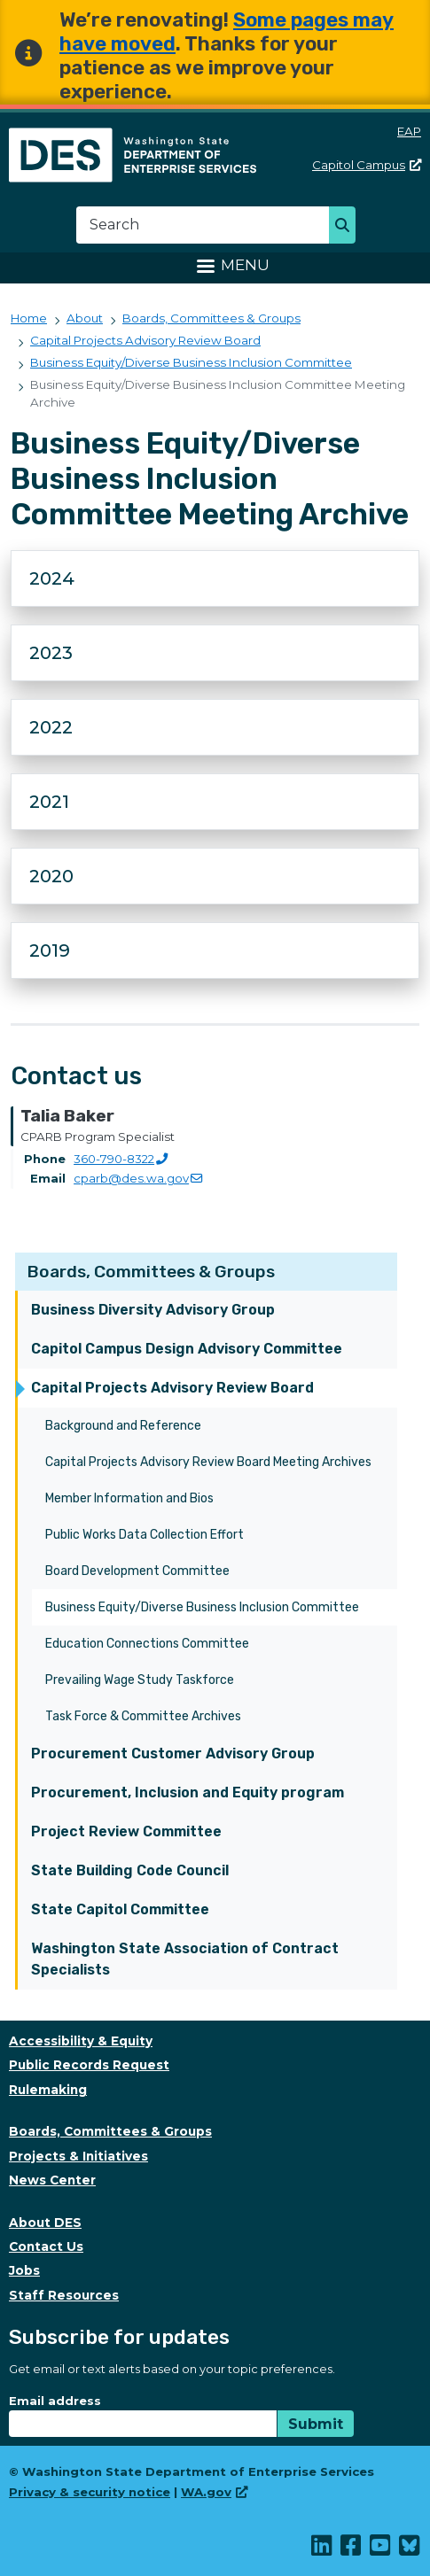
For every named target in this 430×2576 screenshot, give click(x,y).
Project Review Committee (126, 1831)
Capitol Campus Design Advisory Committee (186, 1348)
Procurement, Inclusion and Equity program (187, 1792)
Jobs (24, 2270)
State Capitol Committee (120, 1909)
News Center (52, 2180)
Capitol (366, 165)
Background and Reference (123, 1425)
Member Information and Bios (129, 1498)
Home (29, 318)
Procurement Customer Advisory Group (173, 1753)
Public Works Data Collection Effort (144, 1534)
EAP (409, 131)
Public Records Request (89, 2065)
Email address (55, 2401)
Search (347, 226)
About (84, 318)
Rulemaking (48, 2090)
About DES (45, 2222)
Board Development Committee (137, 1571)
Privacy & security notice (89, 2492)
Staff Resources (64, 2295)
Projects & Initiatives (78, 2156)
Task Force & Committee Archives (143, 1716)
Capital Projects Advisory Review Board (172, 1387)
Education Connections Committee (147, 1643)
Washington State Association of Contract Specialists (185, 1959)
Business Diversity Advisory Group (153, 1309)
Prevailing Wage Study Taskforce (139, 1680)
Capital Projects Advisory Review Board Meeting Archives (208, 1462)
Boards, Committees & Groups (151, 1271)
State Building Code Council (130, 1870)
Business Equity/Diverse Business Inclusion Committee (202, 1607)
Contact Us (46, 2246)
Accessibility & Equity (80, 2041)
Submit (315, 2424)
